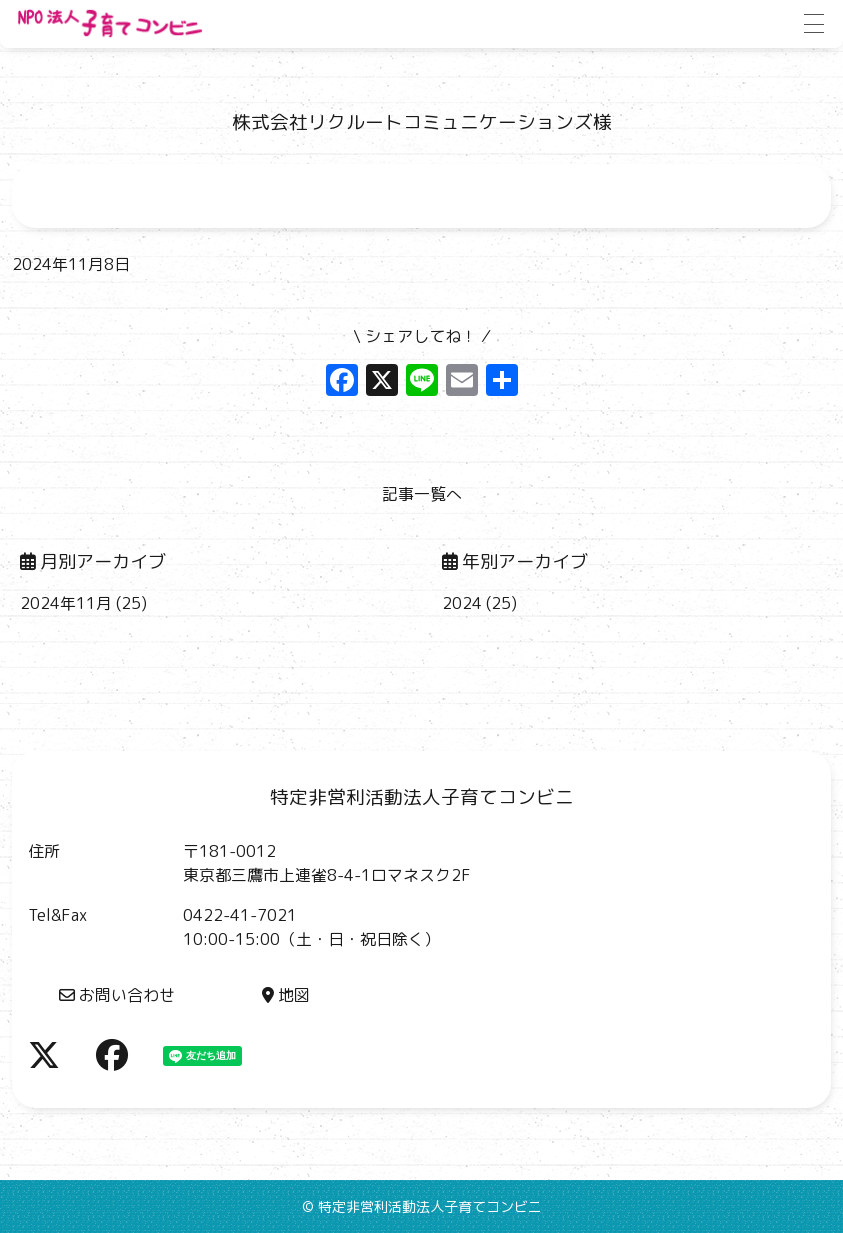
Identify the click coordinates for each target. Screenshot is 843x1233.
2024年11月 (66, 603)
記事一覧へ (422, 494)
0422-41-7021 (240, 915)
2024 (462, 603)
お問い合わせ (117, 995)
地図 (286, 995)
